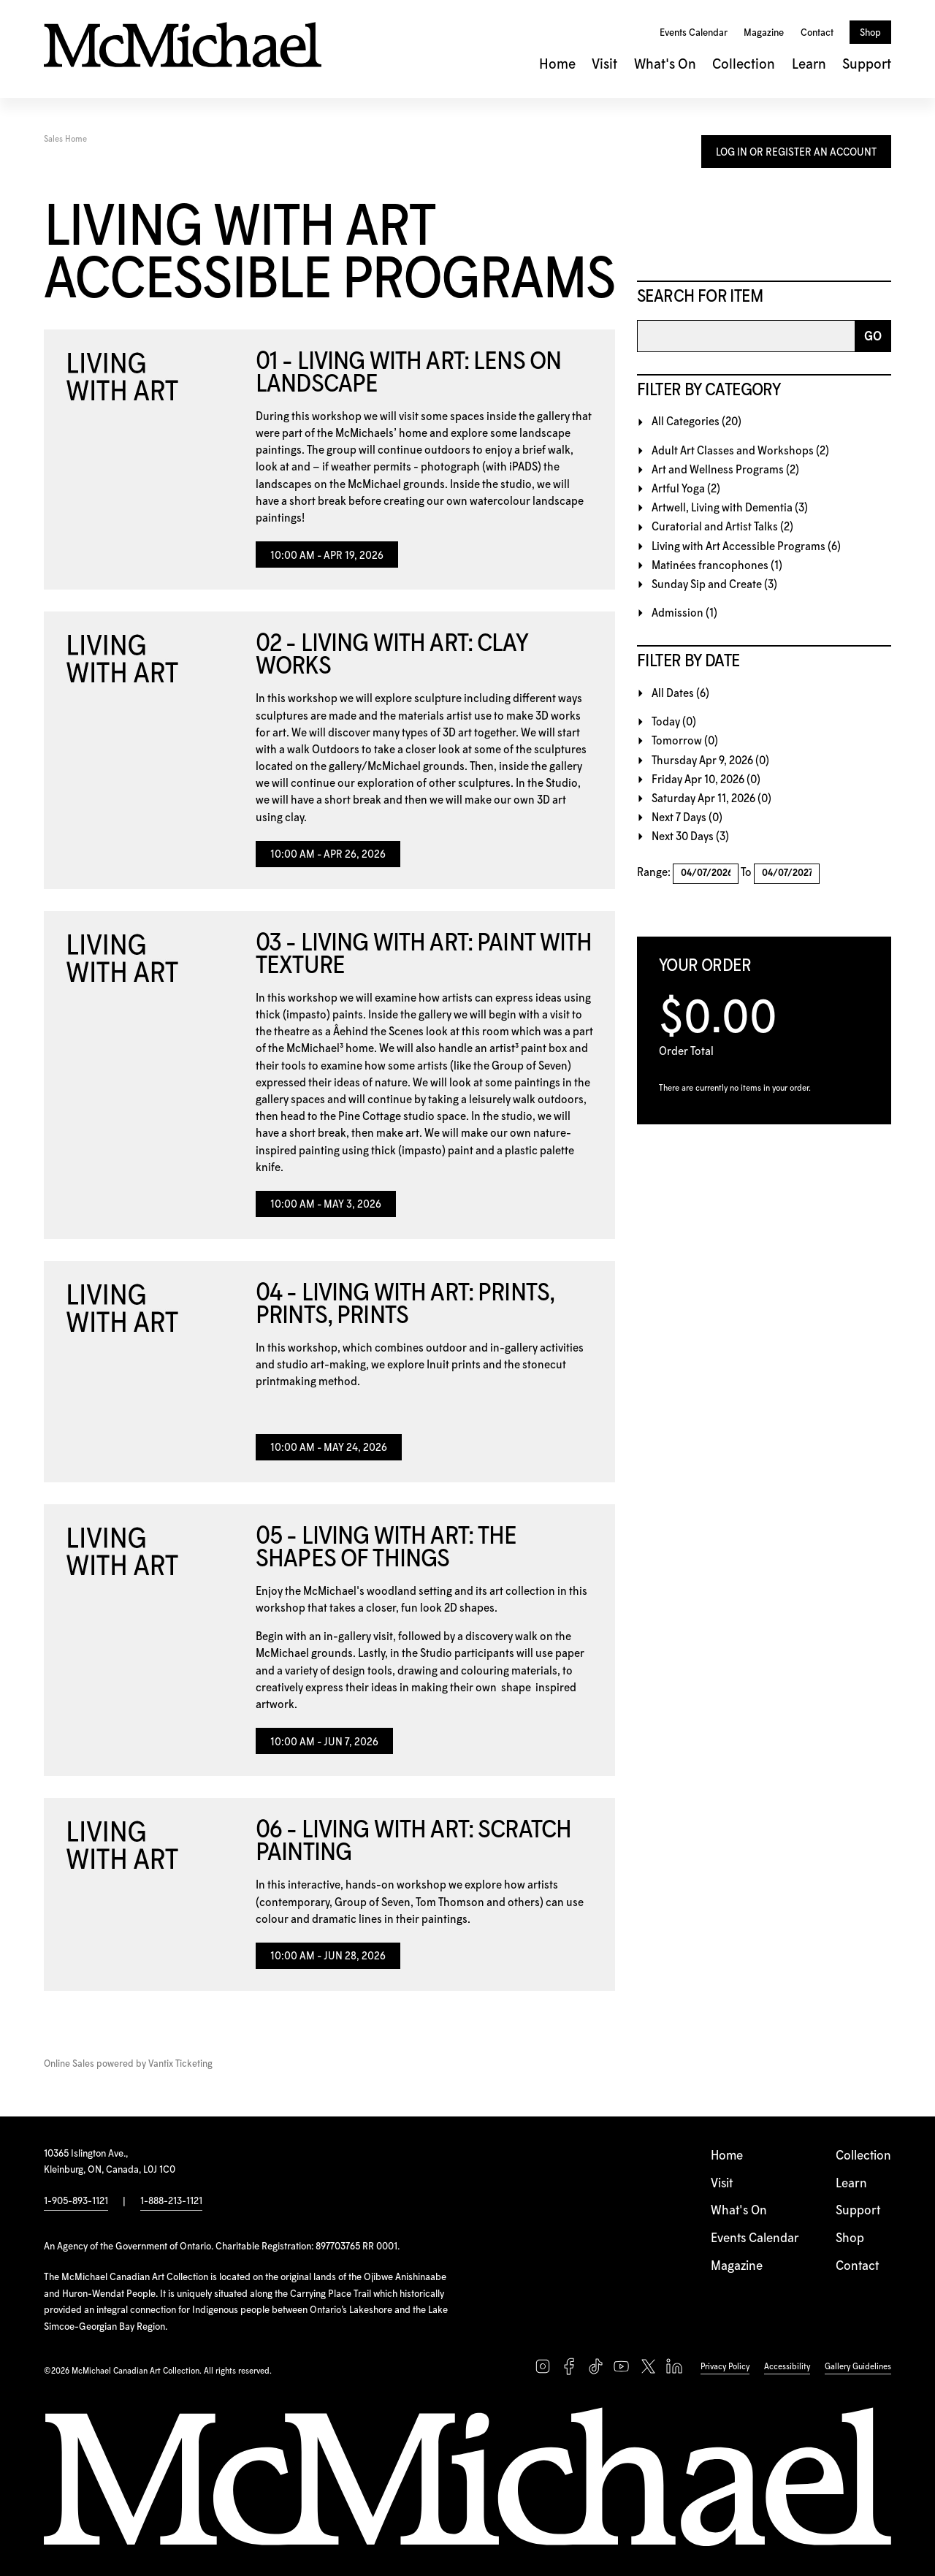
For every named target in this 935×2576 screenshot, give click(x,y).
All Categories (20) (696, 421)
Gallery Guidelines (858, 2367)
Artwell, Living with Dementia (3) (730, 508)
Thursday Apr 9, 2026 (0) (710, 760)
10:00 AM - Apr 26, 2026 (328, 855)
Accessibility (787, 2367)
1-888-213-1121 (171, 2201)
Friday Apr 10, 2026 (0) (706, 779)
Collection (743, 65)
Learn (809, 65)
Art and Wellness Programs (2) (725, 470)
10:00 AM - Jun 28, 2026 (328, 1956)
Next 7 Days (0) (687, 817)
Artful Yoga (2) (686, 489)
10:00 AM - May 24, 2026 (328, 1448)
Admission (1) (684, 613)
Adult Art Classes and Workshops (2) (740, 451)
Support (866, 65)
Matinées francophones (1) (717, 565)
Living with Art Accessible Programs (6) (746, 546)
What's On (665, 65)
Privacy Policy (725, 2367)
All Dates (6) (680, 693)
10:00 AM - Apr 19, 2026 (326, 556)
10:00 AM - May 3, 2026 (325, 1205)
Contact (817, 33)
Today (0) (674, 722)
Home (557, 65)
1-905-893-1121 (76, 2201)
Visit (604, 65)
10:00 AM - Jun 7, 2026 (324, 1742)
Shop (870, 33)
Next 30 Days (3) (690, 836)
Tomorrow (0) (685, 741)
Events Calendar (694, 33)
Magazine (764, 33)
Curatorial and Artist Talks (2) (722, 527)
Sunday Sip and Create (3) (714, 584)
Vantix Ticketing (180, 2064)
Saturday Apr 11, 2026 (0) (711, 798)
